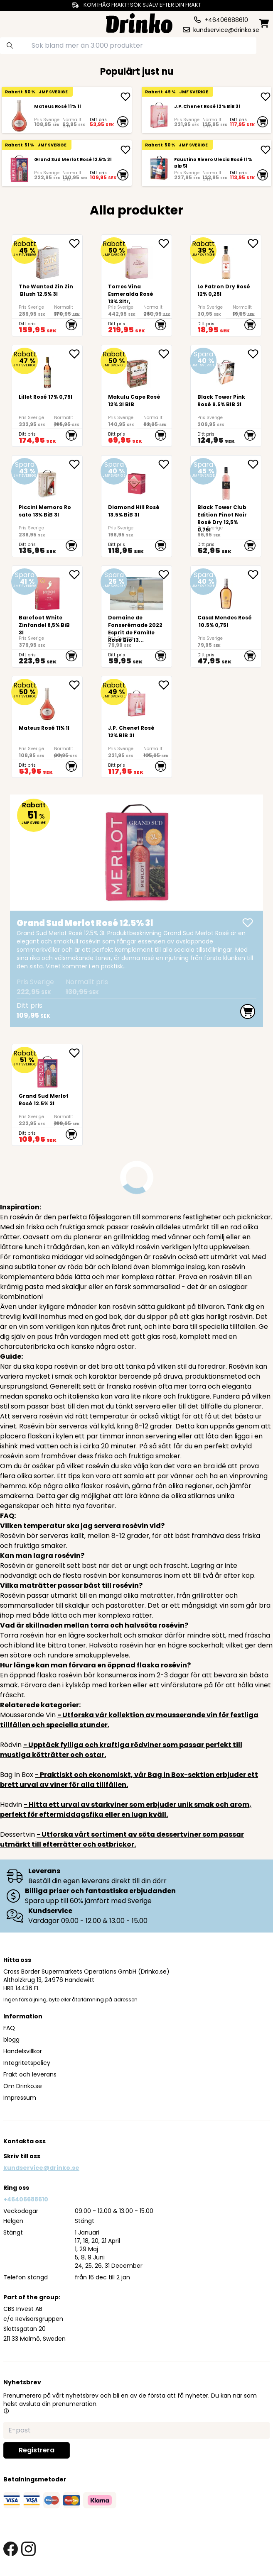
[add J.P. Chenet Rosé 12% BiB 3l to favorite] (165, 685)
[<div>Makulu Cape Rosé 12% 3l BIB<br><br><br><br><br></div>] (136, 396)
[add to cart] (122, 121)
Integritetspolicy (26, 2063)
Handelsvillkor (22, 2051)
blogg (11, 2039)
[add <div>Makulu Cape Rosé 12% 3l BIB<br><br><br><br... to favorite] (165, 354)
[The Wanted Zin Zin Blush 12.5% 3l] (47, 285)
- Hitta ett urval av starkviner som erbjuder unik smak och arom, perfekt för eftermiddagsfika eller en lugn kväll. (125, 1809)
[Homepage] (139, 22)
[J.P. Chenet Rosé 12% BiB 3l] (159, 115)
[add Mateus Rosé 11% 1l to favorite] (75, 685)
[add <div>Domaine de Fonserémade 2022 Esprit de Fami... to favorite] (165, 574)
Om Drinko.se (22, 2086)
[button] (6, 2411)
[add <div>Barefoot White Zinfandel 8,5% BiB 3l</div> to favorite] (75, 574)
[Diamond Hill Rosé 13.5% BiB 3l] (136, 506)
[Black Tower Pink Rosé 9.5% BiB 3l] (226, 396)
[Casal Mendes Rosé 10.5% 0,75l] (226, 616)
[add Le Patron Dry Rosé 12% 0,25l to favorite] (254, 243)
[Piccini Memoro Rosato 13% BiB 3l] (47, 506)
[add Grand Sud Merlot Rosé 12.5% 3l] (125, 150)
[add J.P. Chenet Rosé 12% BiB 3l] (266, 97)
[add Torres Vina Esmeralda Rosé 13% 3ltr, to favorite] (165, 243)
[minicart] (264, 23)
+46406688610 (25, 2199)
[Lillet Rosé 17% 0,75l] (47, 396)
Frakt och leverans (30, 2074)
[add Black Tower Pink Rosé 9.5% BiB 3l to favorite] (254, 354)
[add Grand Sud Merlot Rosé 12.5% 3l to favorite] (75, 1053)
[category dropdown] (16, 22)
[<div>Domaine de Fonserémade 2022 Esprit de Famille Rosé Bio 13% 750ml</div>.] (136, 616)
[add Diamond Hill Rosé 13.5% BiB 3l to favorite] (165, 464)
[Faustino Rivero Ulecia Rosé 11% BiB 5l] (159, 168)
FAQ (9, 2028)
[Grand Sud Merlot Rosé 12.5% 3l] (19, 168)
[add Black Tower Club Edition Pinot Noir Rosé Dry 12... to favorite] (254, 464)
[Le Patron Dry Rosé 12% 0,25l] (226, 285)
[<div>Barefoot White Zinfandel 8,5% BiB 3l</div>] (47, 616)
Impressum (19, 2097)
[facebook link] (10, 2549)
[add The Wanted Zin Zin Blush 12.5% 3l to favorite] (75, 243)
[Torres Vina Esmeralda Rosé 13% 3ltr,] (136, 285)
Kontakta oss (24, 2141)
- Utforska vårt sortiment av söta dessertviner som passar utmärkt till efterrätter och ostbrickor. (122, 1839)
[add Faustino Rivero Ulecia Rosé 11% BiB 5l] (266, 150)
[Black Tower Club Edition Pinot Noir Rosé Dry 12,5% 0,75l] (226, 506)
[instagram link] (28, 2549)
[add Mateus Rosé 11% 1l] (125, 97)
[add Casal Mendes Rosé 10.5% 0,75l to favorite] (254, 574)
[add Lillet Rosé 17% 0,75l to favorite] (75, 354)
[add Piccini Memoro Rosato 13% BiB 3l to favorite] (75, 464)
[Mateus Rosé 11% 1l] (19, 115)
